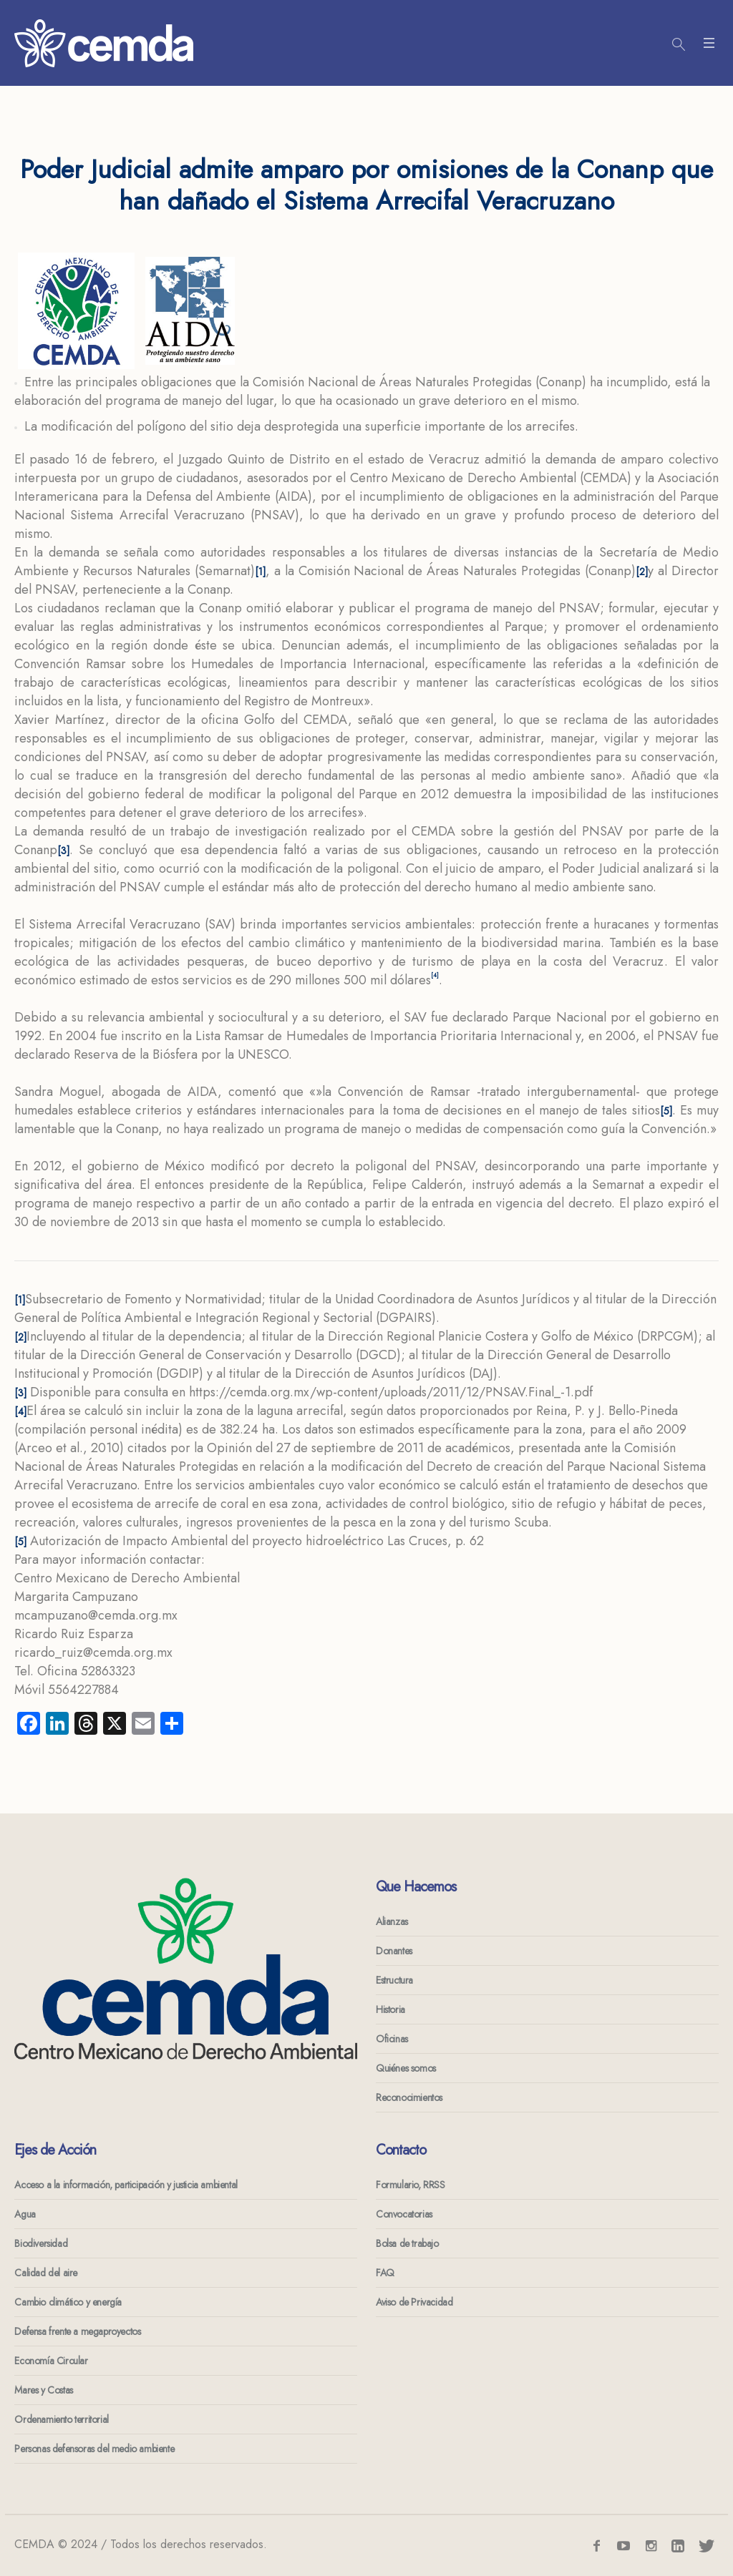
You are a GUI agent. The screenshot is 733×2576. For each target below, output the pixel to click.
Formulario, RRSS (410, 2185)
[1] (260, 571)
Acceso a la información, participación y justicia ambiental (125, 2185)
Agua (24, 2214)
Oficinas (392, 2039)
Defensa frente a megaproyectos (77, 2331)
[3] (63, 850)
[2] (642, 571)
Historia (390, 2009)
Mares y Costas (43, 2390)
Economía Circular (50, 2361)
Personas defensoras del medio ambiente (94, 2449)
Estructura (394, 1980)
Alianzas (392, 1921)
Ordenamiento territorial (61, 2419)
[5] (666, 1111)
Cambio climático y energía (68, 2302)
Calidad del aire (45, 2273)
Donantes (394, 1951)
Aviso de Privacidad (414, 2302)
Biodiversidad (40, 2243)
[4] (20, 1411)
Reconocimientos (409, 2097)
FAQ (385, 2273)
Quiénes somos (406, 2068)
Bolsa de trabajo (407, 2243)
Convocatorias (404, 2214)
